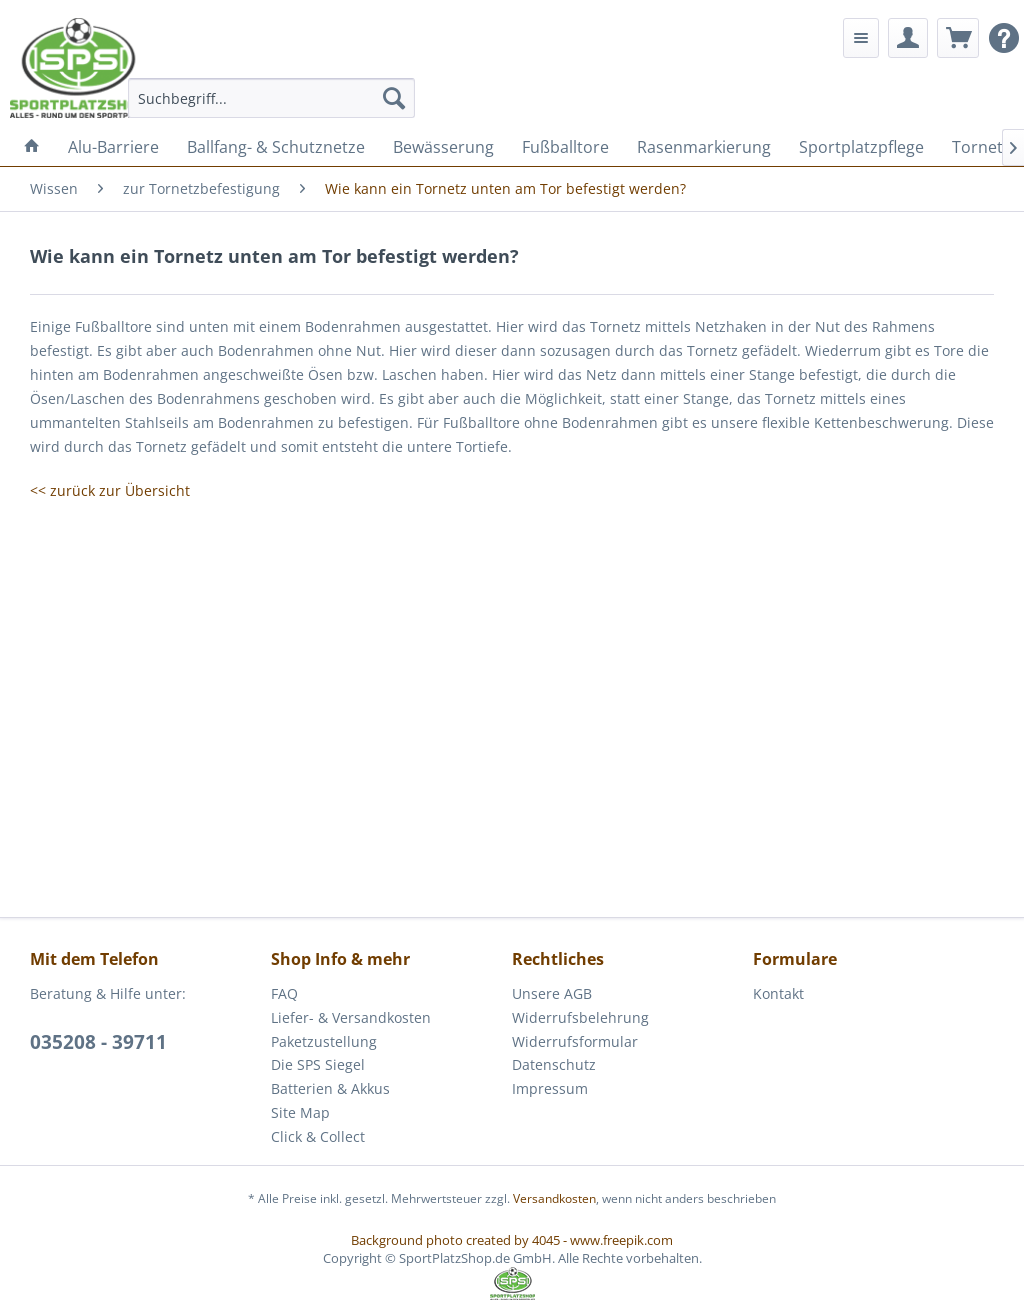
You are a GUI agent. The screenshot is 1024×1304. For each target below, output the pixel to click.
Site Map (300, 1112)
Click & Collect (318, 1136)
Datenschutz (554, 1064)
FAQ (284, 993)
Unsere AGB (552, 993)
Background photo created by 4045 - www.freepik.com (512, 1240)
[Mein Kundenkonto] (908, 38)
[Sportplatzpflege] (861, 147)
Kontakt (778, 993)
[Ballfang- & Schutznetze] (276, 147)
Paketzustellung (324, 1041)
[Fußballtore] (565, 147)
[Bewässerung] (443, 147)
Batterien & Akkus (330, 1088)
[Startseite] (32, 147)
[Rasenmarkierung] (704, 147)
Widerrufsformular (575, 1041)
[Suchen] (394, 98)
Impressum (550, 1088)
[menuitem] (271, 98)
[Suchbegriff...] (271, 98)
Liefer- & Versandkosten (351, 1017)
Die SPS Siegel (318, 1064)
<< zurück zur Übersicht (110, 490)
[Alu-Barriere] (113, 147)
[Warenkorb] (958, 38)
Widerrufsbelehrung (580, 1017)
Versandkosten (554, 1198)
